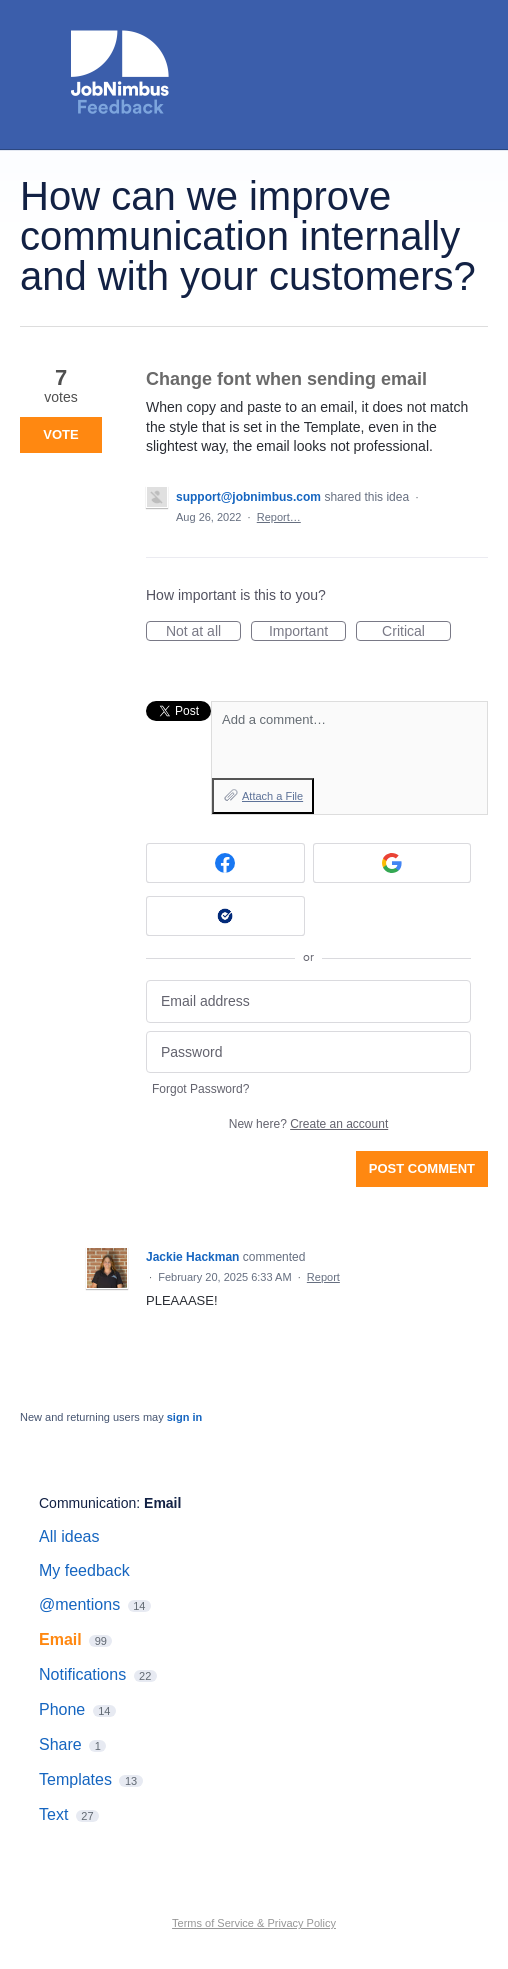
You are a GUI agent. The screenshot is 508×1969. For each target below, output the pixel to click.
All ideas (69, 1536)
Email (162, 1503)
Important (307, 632)
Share (60, 1744)
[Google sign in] (392, 863)
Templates (75, 1779)
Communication (87, 1503)
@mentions (79, 1604)
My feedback (84, 1570)
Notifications (82, 1674)
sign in (184, 1417)
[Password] (308, 1052)
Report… (279, 517)
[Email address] (308, 1001)
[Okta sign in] (225, 916)
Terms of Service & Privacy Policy (254, 1923)
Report (323, 1277)
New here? (308, 1124)
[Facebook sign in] (225, 863)
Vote (60, 434)
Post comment (422, 1168)
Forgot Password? (200, 1089)
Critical (416, 632)
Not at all (203, 632)
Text (53, 1814)
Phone (62, 1709)
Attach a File (272, 796)
